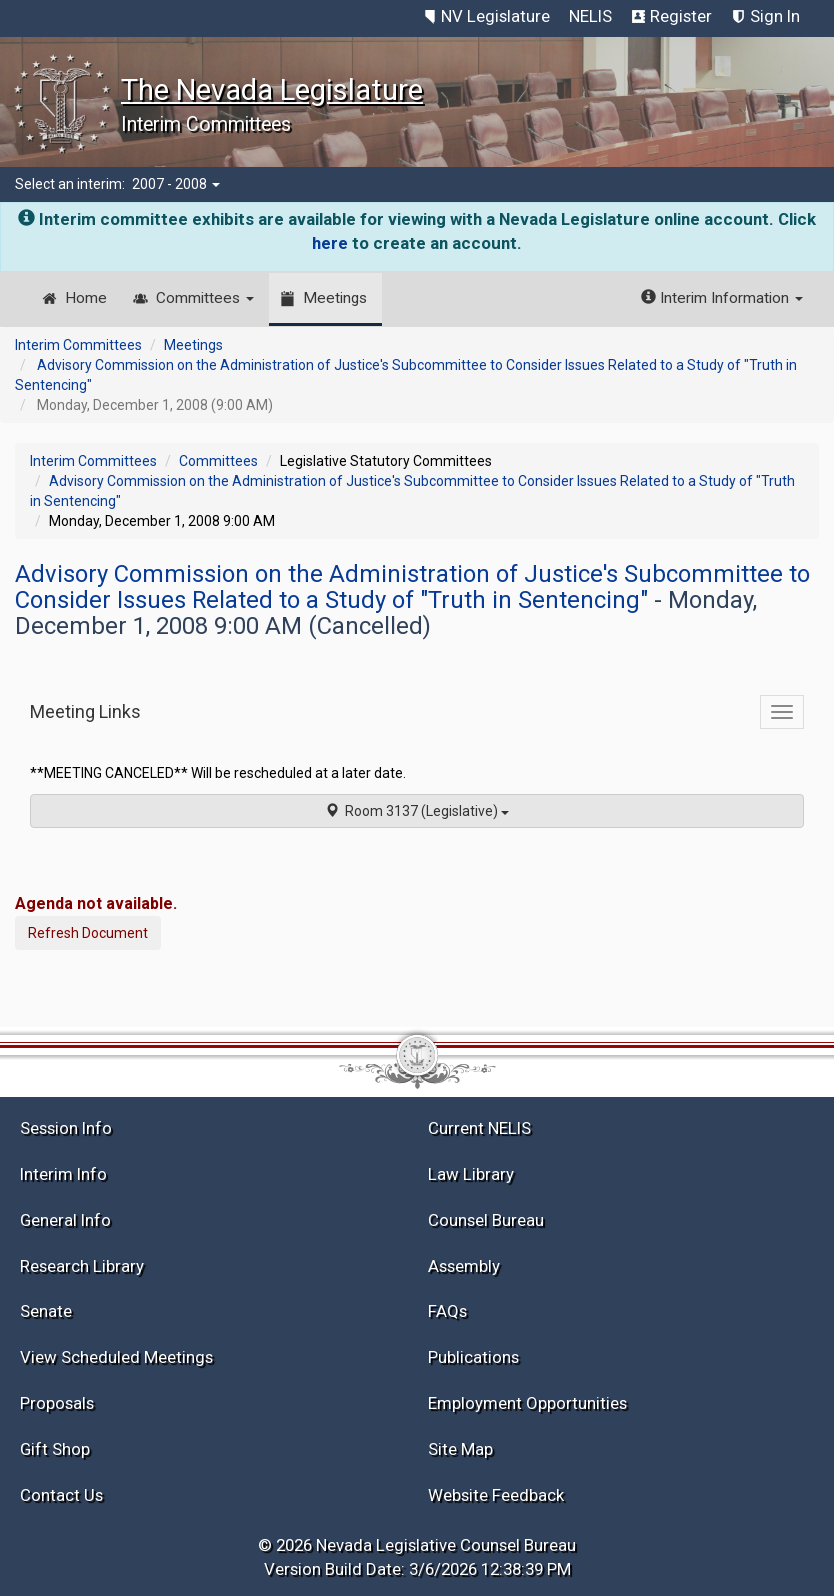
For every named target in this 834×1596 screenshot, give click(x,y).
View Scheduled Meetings (116, 1357)
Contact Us (61, 1495)
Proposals (57, 1403)
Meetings (335, 298)
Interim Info (63, 1174)
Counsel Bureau (486, 1220)
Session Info (66, 1128)
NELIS (590, 16)
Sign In (775, 16)
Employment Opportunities (527, 1403)
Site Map (460, 1449)
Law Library (471, 1174)
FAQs (447, 1311)
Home (86, 298)
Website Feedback (496, 1495)
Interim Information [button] (722, 298)
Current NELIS (479, 1128)
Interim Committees (78, 345)
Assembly (464, 1266)
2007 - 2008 (176, 184)
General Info (65, 1220)
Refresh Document (88, 933)
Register (681, 16)
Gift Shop (55, 1449)
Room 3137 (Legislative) (417, 811)
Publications (473, 1357)
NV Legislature (495, 16)
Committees (205, 298)
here (330, 243)
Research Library (82, 1266)
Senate (46, 1311)
